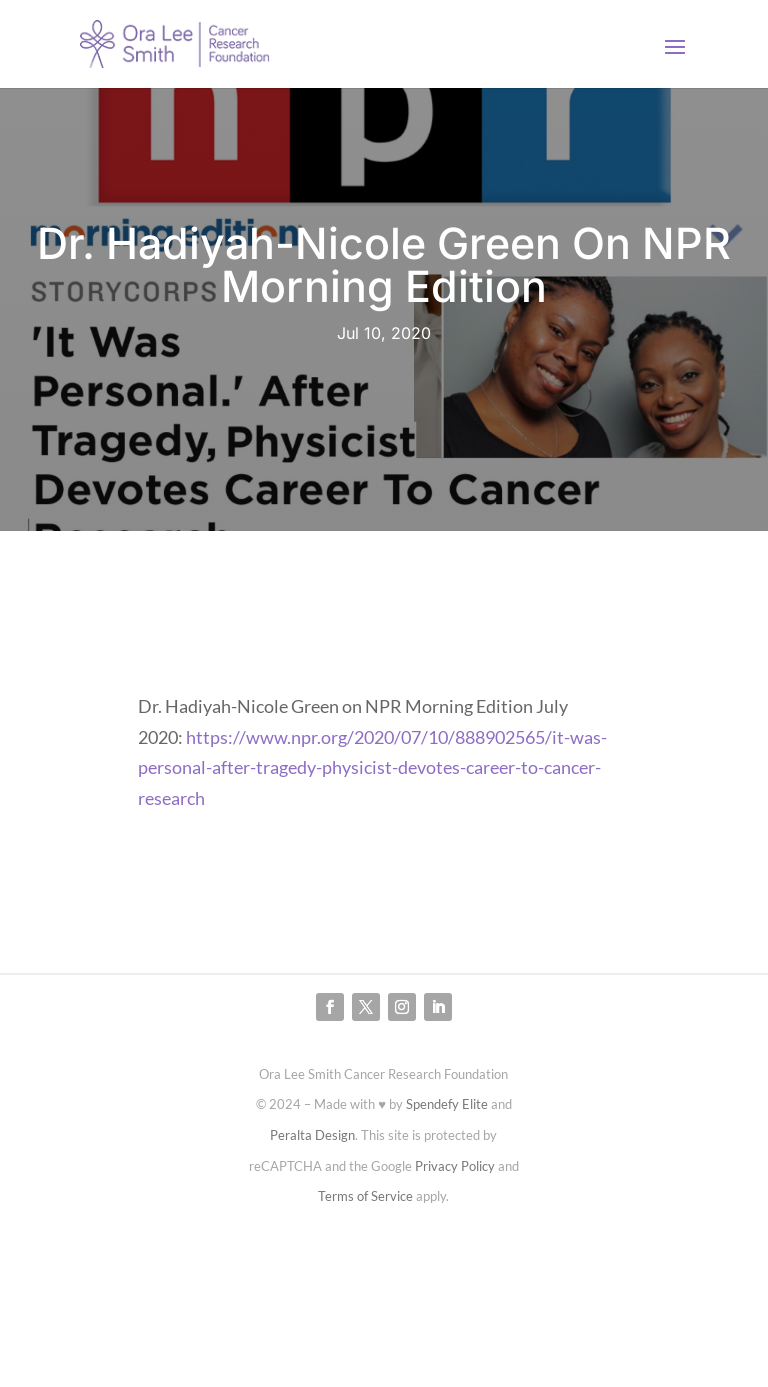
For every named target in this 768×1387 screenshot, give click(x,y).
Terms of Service (365, 1196)
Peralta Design (312, 1135)
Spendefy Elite (447, 1104)
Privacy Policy (455, 1166)
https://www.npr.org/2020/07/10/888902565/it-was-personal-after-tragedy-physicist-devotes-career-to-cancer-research (372, 767)
